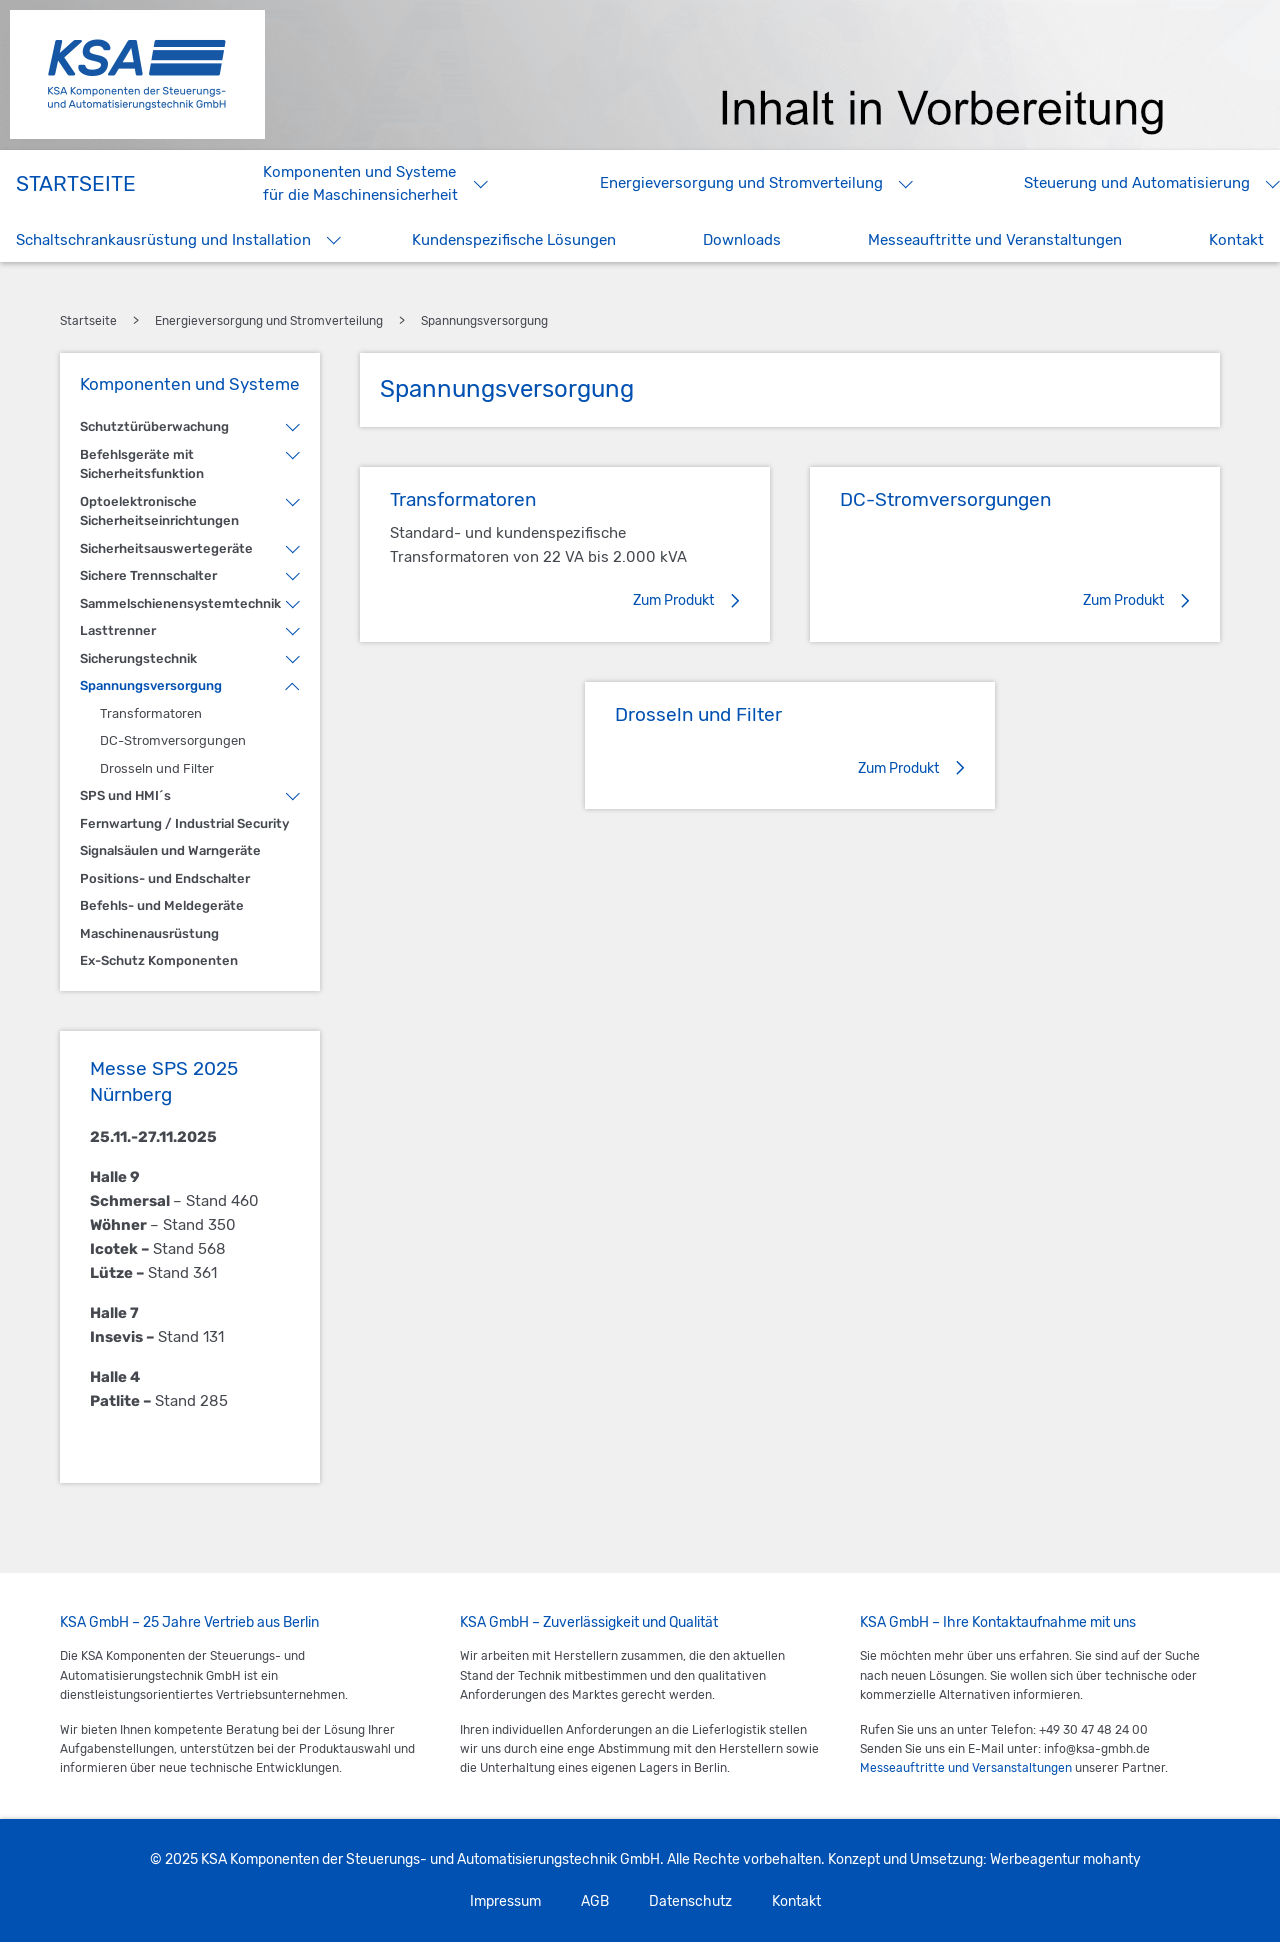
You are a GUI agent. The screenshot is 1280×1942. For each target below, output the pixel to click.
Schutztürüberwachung (154, 426)
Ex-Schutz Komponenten (159, 960)
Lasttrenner (118, 630)
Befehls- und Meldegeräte (162, 905)
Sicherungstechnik (138, 658)
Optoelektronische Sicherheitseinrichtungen (159, 511)
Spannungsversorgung (151, 685)
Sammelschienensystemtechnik (180, 603)
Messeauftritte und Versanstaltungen (966, 1768)
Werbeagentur (1035, 1859)
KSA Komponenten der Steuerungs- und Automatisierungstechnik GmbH (137, 74)
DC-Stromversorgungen (173, 740)
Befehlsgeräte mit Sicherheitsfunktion (142, 464)
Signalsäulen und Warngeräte (170, 850)
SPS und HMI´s (125, 795)
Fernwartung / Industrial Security (184, 823)
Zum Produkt (673, 600)
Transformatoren (151, 713)
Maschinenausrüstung (149, 933)
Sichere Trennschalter (148, 575)
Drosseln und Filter (157, 768)
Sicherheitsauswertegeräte (166, 548)
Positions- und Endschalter (165, 878)
